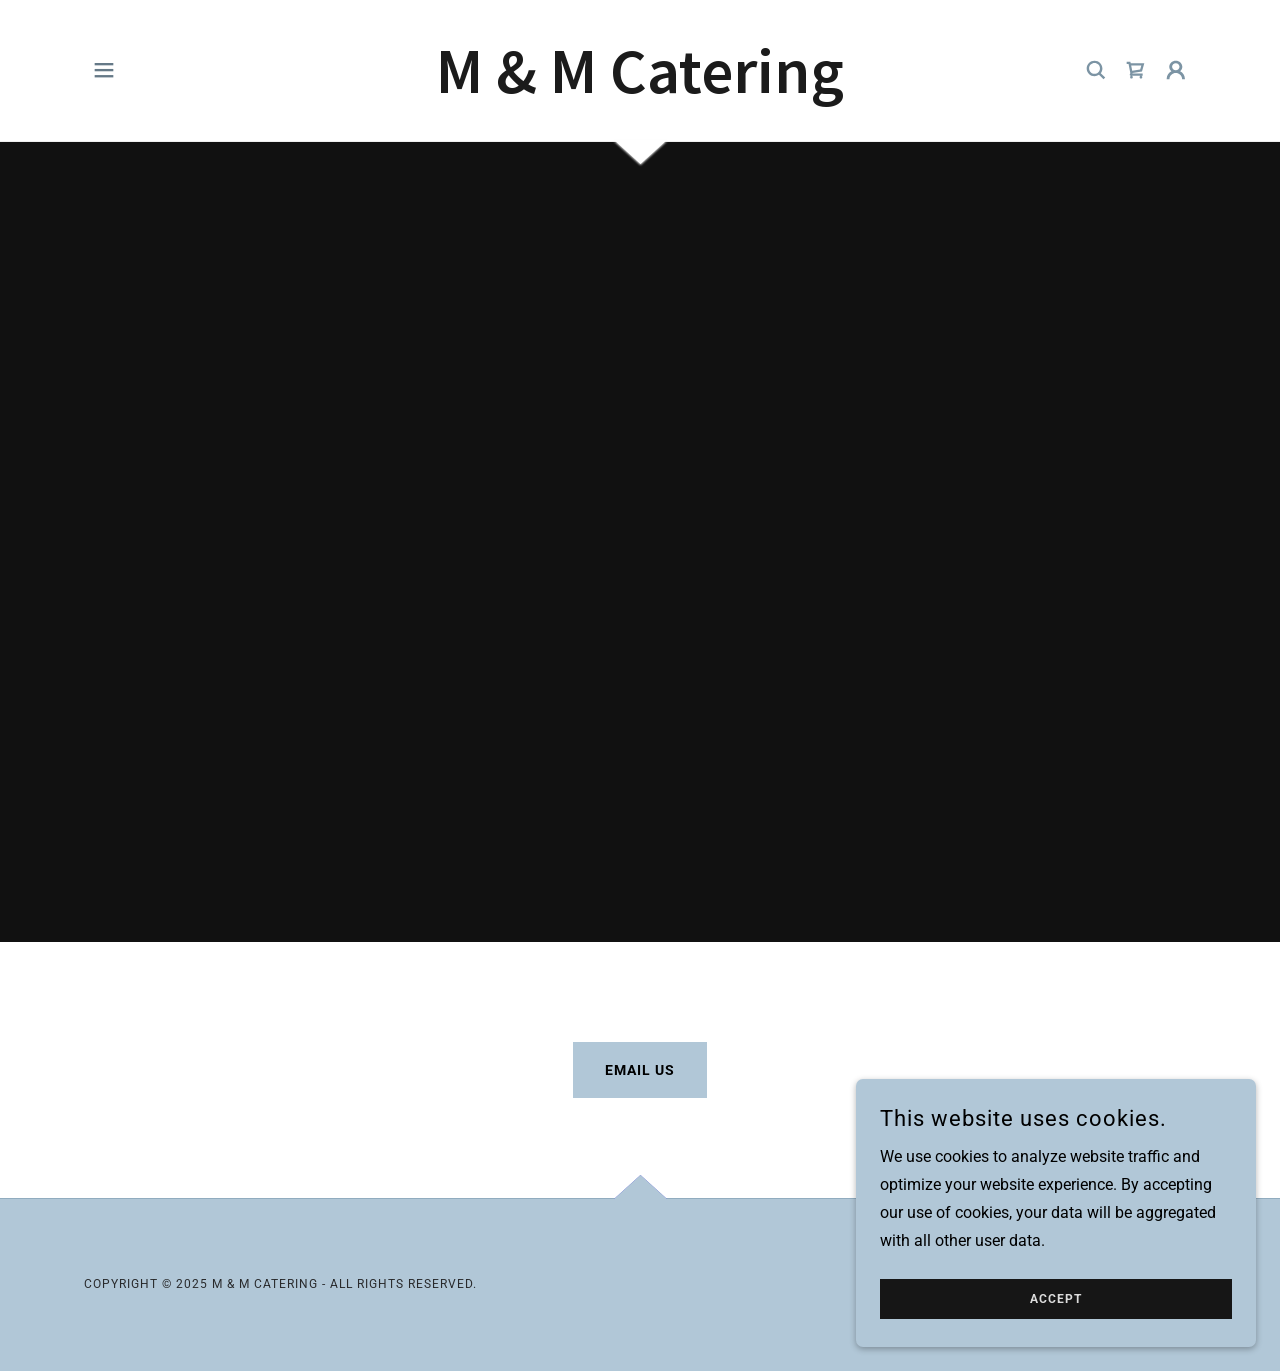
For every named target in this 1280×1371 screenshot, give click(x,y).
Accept (1056, 1299)
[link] (640, 87)
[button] (104, 70)
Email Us (640, 1070)
